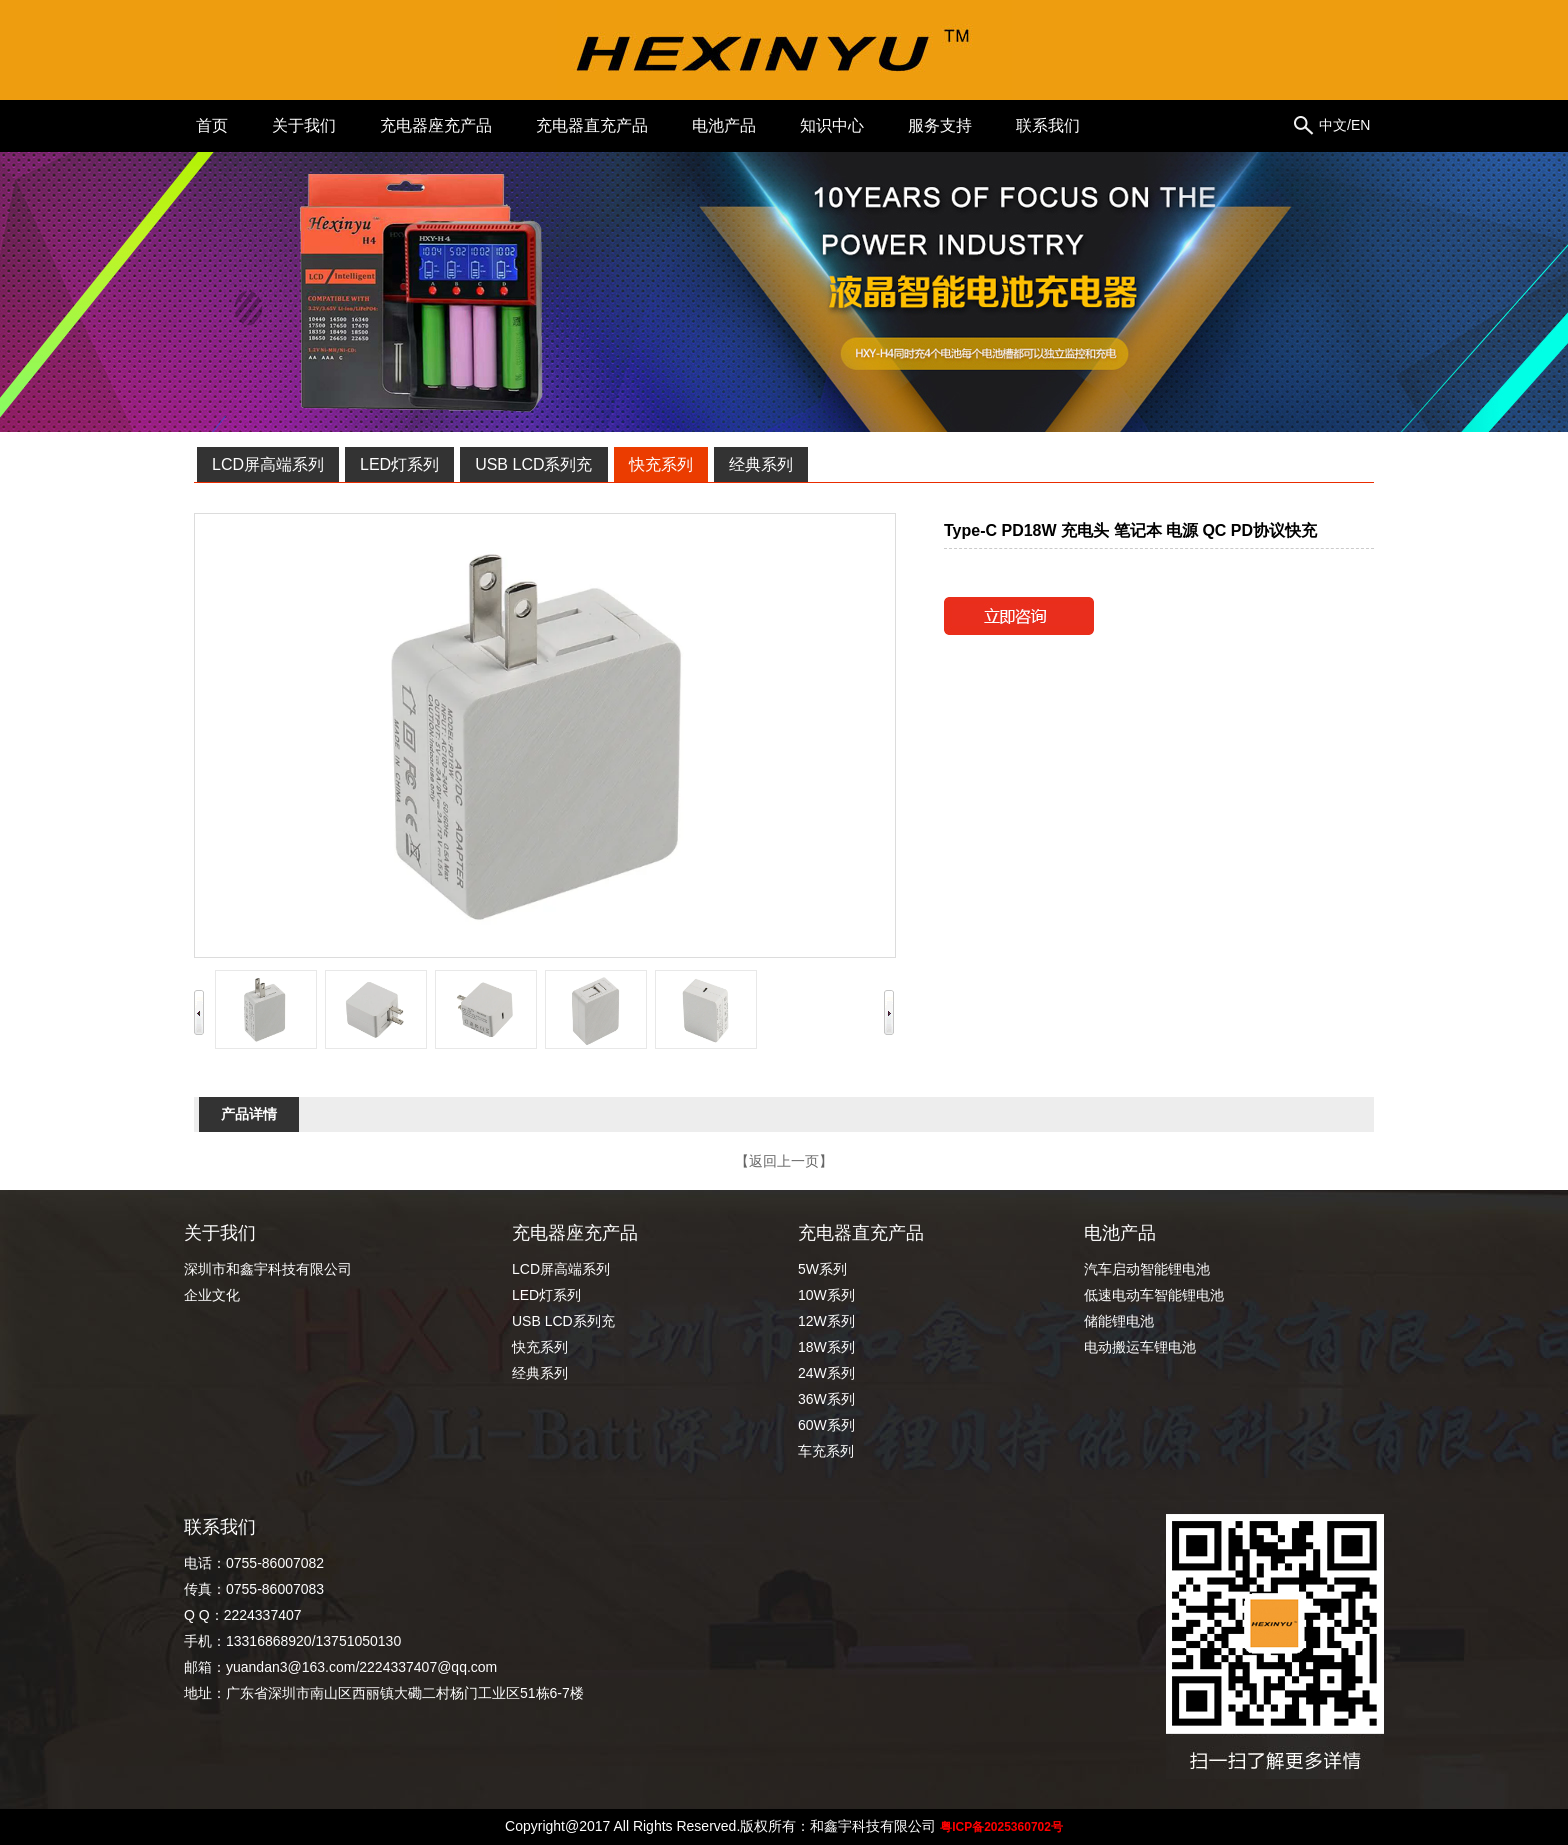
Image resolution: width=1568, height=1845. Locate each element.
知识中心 (832, 125)
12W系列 (826, 1321)
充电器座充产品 (436, 125)
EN (1360, 125)
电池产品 (724, 125)
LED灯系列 (399, 464)
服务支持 (940, 125)
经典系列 (761, 464)
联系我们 (1048, 125)
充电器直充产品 (592, 125)
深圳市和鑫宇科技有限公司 (268, 1269)
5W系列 (822, 1269)
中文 (1333, 125)
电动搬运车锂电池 (1140, 1347)
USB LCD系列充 (533, 464)
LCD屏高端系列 (268, 464)
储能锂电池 (1119, 1321)
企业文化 (212, 1295)
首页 (212, 125)
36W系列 (826, 1399)
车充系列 (826, 1451)
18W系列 (826, 1347)
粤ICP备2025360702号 (1001, 1827)
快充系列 (661, 464)
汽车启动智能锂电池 (1154, 1269)
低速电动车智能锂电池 (1154, 1295)
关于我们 (304, 125)
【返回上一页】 (784, 1161)
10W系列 (826, 1295)
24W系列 (826, 1373)
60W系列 (826, 1425)
